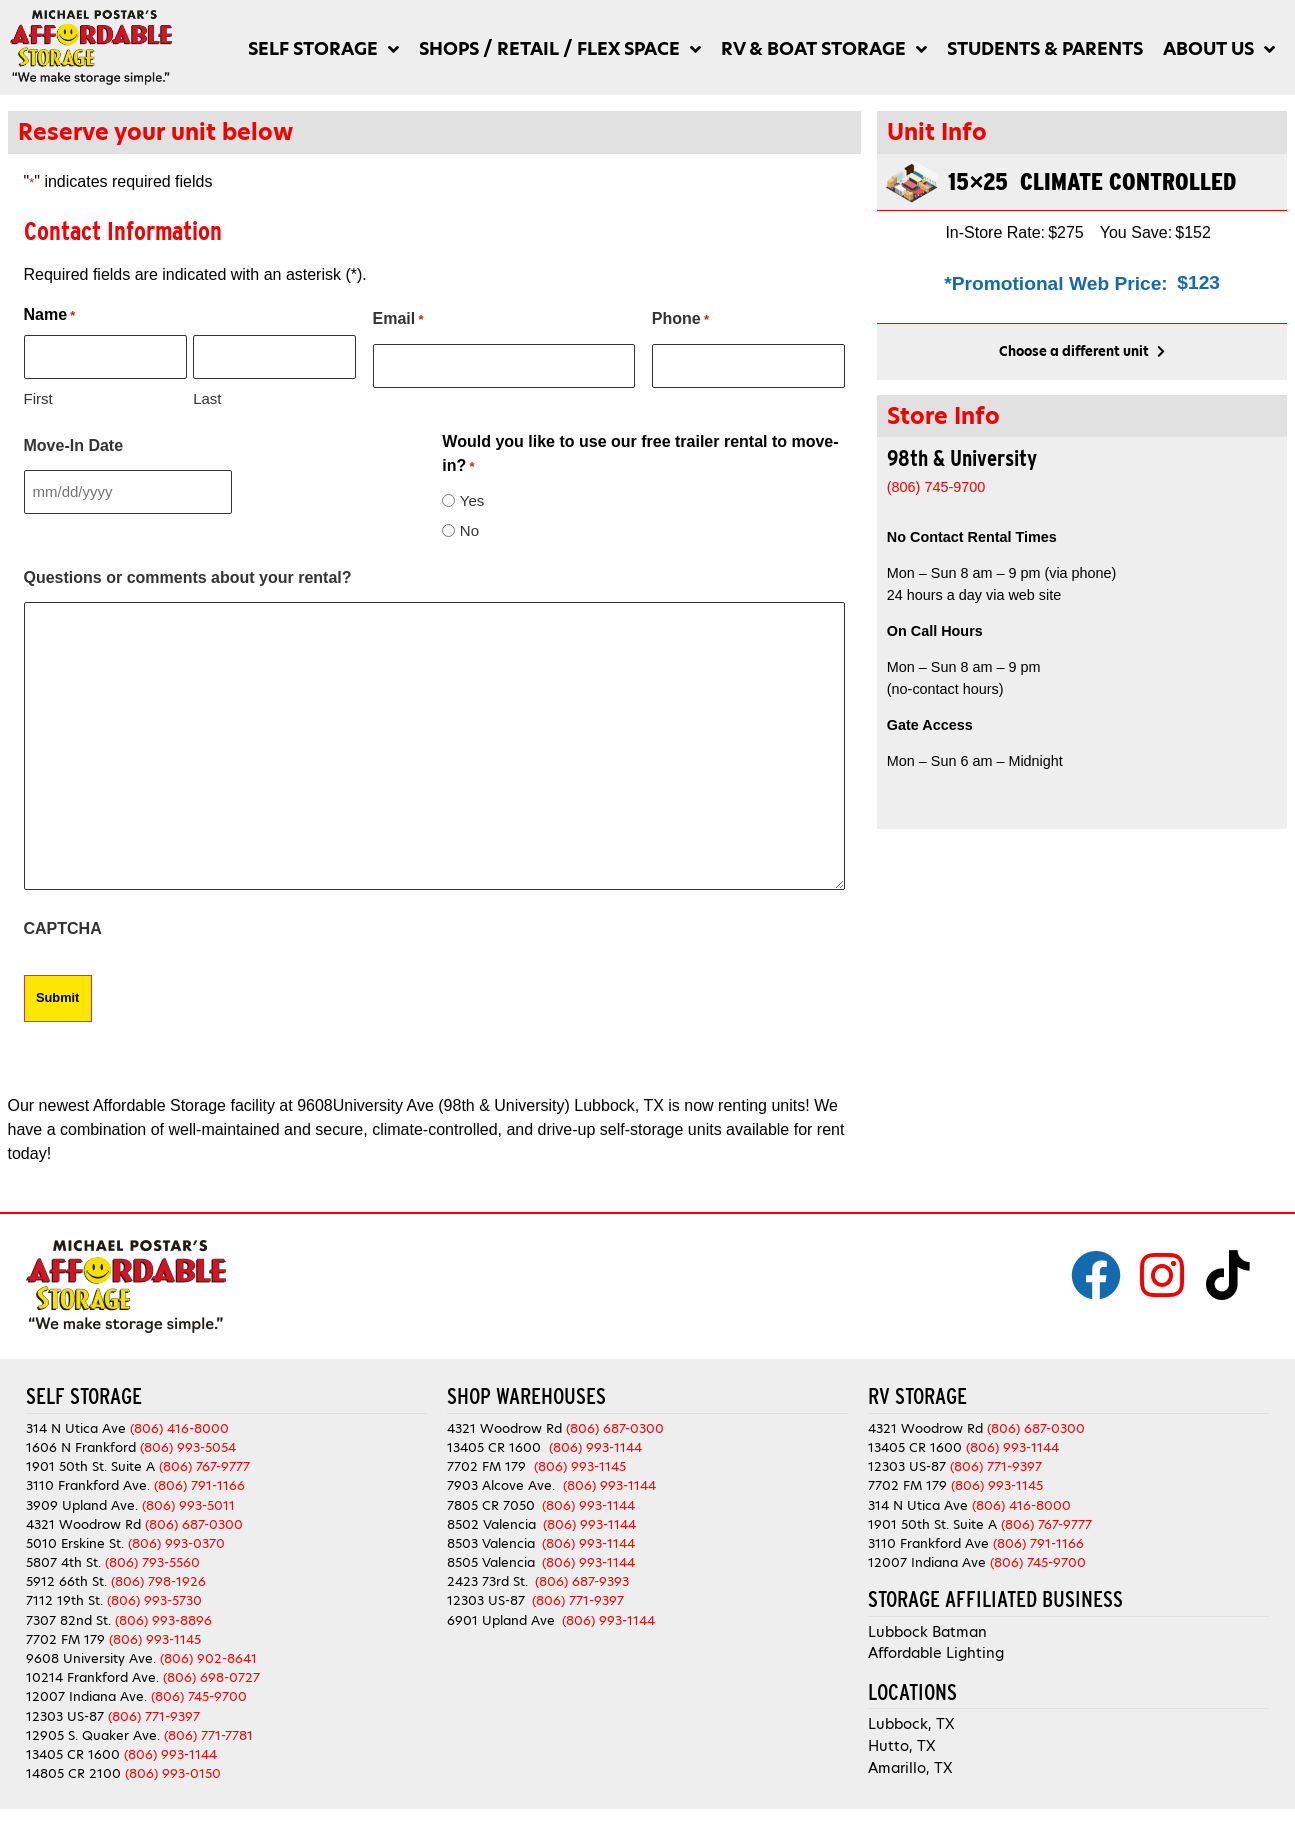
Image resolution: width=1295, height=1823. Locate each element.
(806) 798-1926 (158, 1575)
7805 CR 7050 (491, 1498)
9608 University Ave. (91, 1652)
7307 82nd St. (68, 1613)
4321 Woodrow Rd (85, 1517)
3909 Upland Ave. (82, 1498)
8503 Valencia (491, 1536)
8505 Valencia (491, 1556)
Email (398, 320)
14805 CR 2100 (73, 1767)
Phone (680, 320)
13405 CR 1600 (73, 1747)
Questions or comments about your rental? (188, 573)
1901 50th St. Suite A (90, 1460)
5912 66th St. (66, 1575)
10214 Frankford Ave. (92, 1671)
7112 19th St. (64, 1594)
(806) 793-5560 (152, 1556)
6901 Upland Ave (501, 1613)
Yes (472, 496)
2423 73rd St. (487, 1575)
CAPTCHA (63, 924)
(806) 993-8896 (163, 1613)
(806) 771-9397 (154, 1709)
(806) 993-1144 (170, 1747)
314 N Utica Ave (76, 1421)
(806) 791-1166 (199, 1479)
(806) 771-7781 (208, 1728)
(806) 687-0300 (194, 1517)
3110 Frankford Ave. (88, 1479)
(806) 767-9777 (204, 1460)
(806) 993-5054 (188, 1440)
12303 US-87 (65, 1709)
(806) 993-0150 (173, 1767)
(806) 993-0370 (176, 1536)
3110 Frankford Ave (928, 1536)
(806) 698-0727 (211, 1671)
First (38, 394)
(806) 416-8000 (179, 1421)
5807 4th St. (63, 1556)
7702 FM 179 (65, 1632)
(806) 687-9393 (582, 1575)
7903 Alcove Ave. (505, 1479)
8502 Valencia (491, 1517)
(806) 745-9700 (199, 1690)
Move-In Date (74, 441)
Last (207, 394)
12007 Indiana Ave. (86, 1690)
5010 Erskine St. (77, 1536)
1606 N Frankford (81, 1440)
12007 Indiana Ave (927, 1556)
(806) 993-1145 (155, 1632)
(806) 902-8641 (208, 1652)
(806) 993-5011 (188, 1498)
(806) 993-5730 (154, 1594)
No (469, 526)
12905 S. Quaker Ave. (93, 1728)
